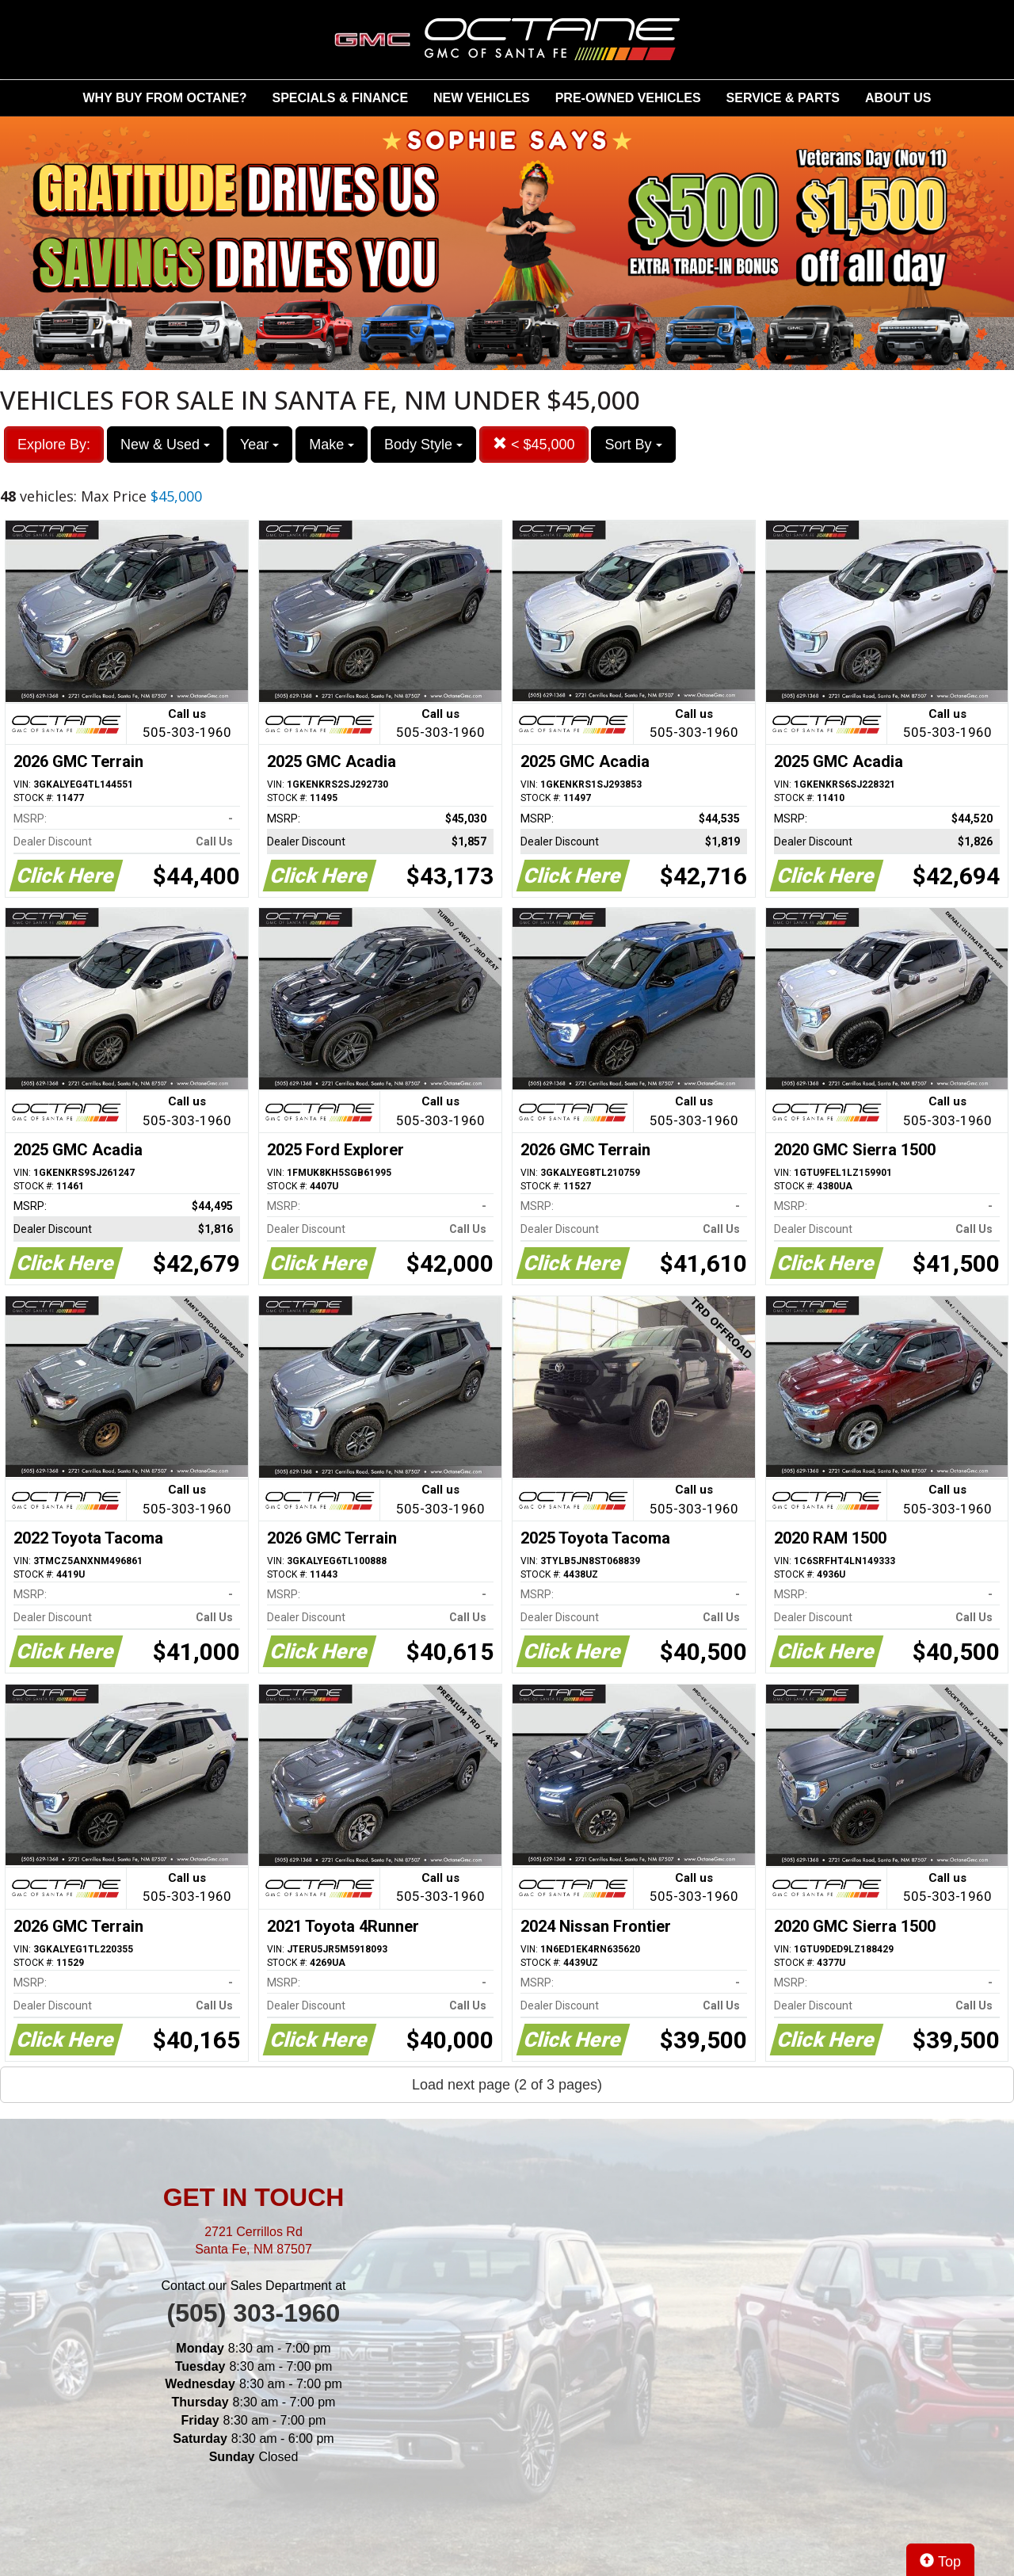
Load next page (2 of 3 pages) (507, 2085)
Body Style (423, 444)
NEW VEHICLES (481, 98)
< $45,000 (534, 444)
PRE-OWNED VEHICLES (628, 98)
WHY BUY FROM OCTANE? (165, 98)
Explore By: (53, 444)
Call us (187, 724)
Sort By (632, 444)
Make (331, 444)
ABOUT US (898, 98)
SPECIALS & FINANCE (341, 98)
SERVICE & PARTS (783, 98)
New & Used (165, 444)
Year (259, 444)
